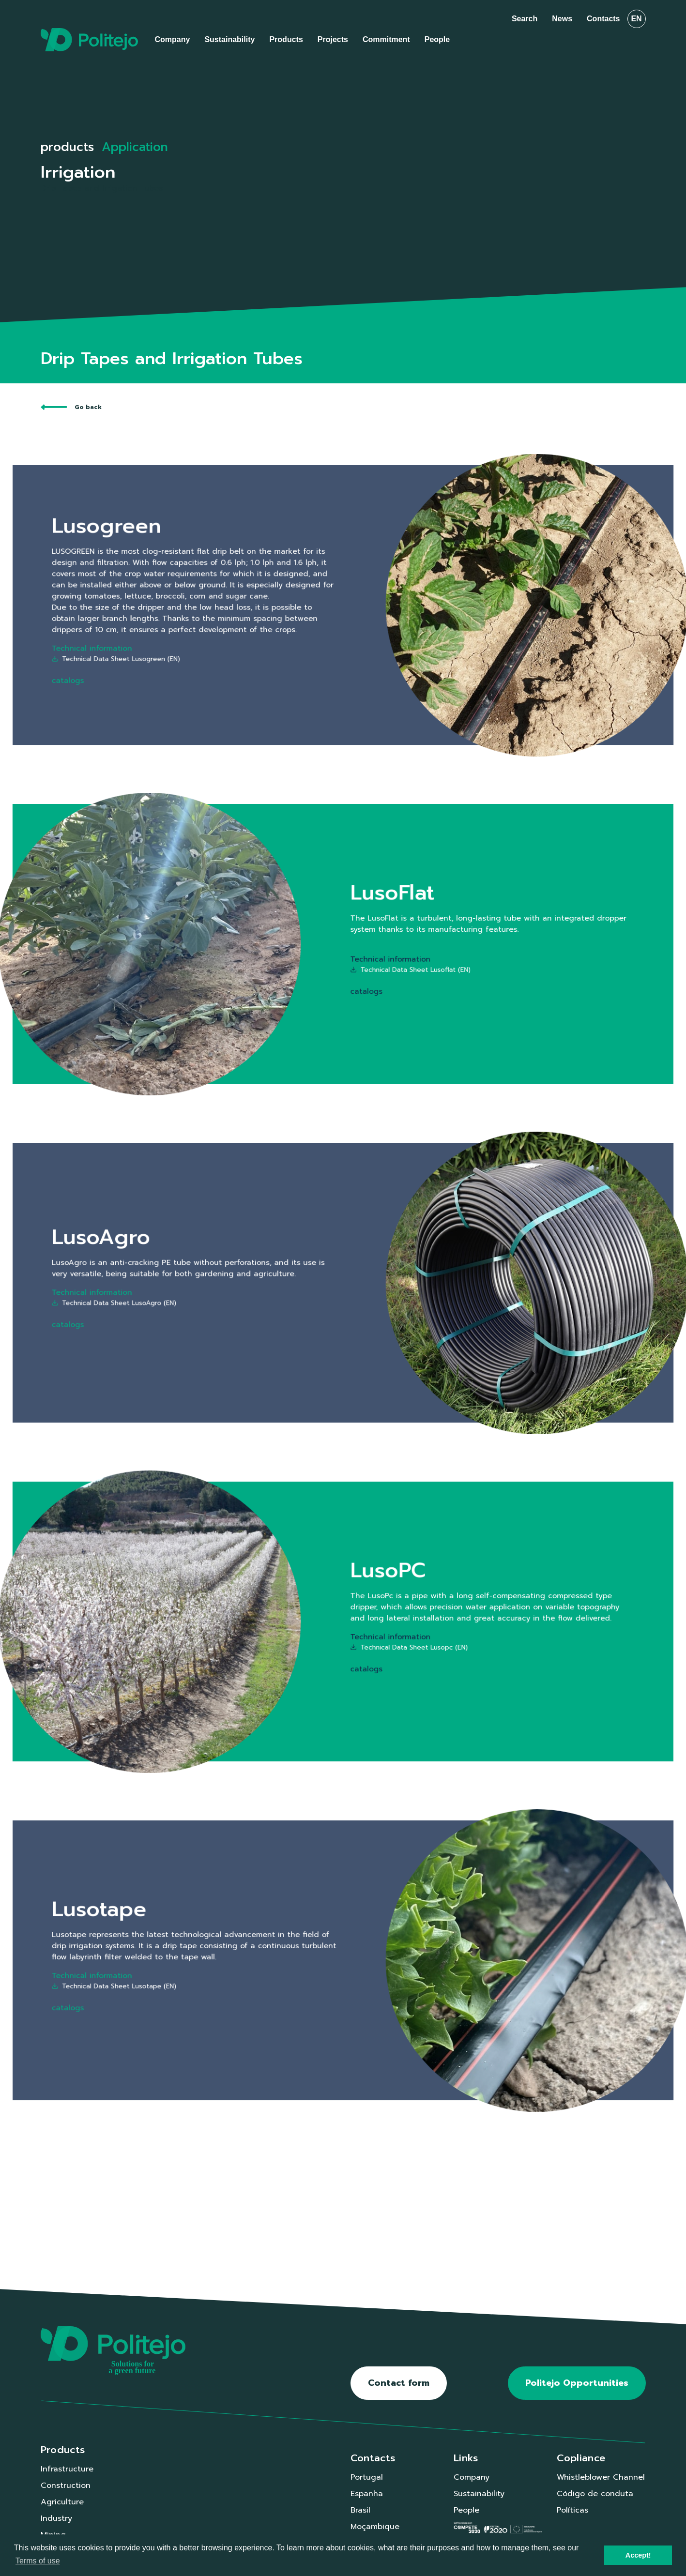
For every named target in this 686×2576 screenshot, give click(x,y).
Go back (71, 407)
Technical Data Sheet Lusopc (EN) (364, 1630)
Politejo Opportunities (576, 2383)
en (636, 19)
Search (524, 19)
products (67, 147)
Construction (66, 2485)
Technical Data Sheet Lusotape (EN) (268, 1968)
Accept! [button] (638, 2555)
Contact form (398, 2383)
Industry (56, 2518)
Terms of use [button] (37, 2561)
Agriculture (62, 2502)
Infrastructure (67, 2469)
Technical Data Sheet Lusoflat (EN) (364, 952)
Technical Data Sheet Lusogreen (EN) (269, 622)
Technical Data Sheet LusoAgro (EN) (268, 1289)
